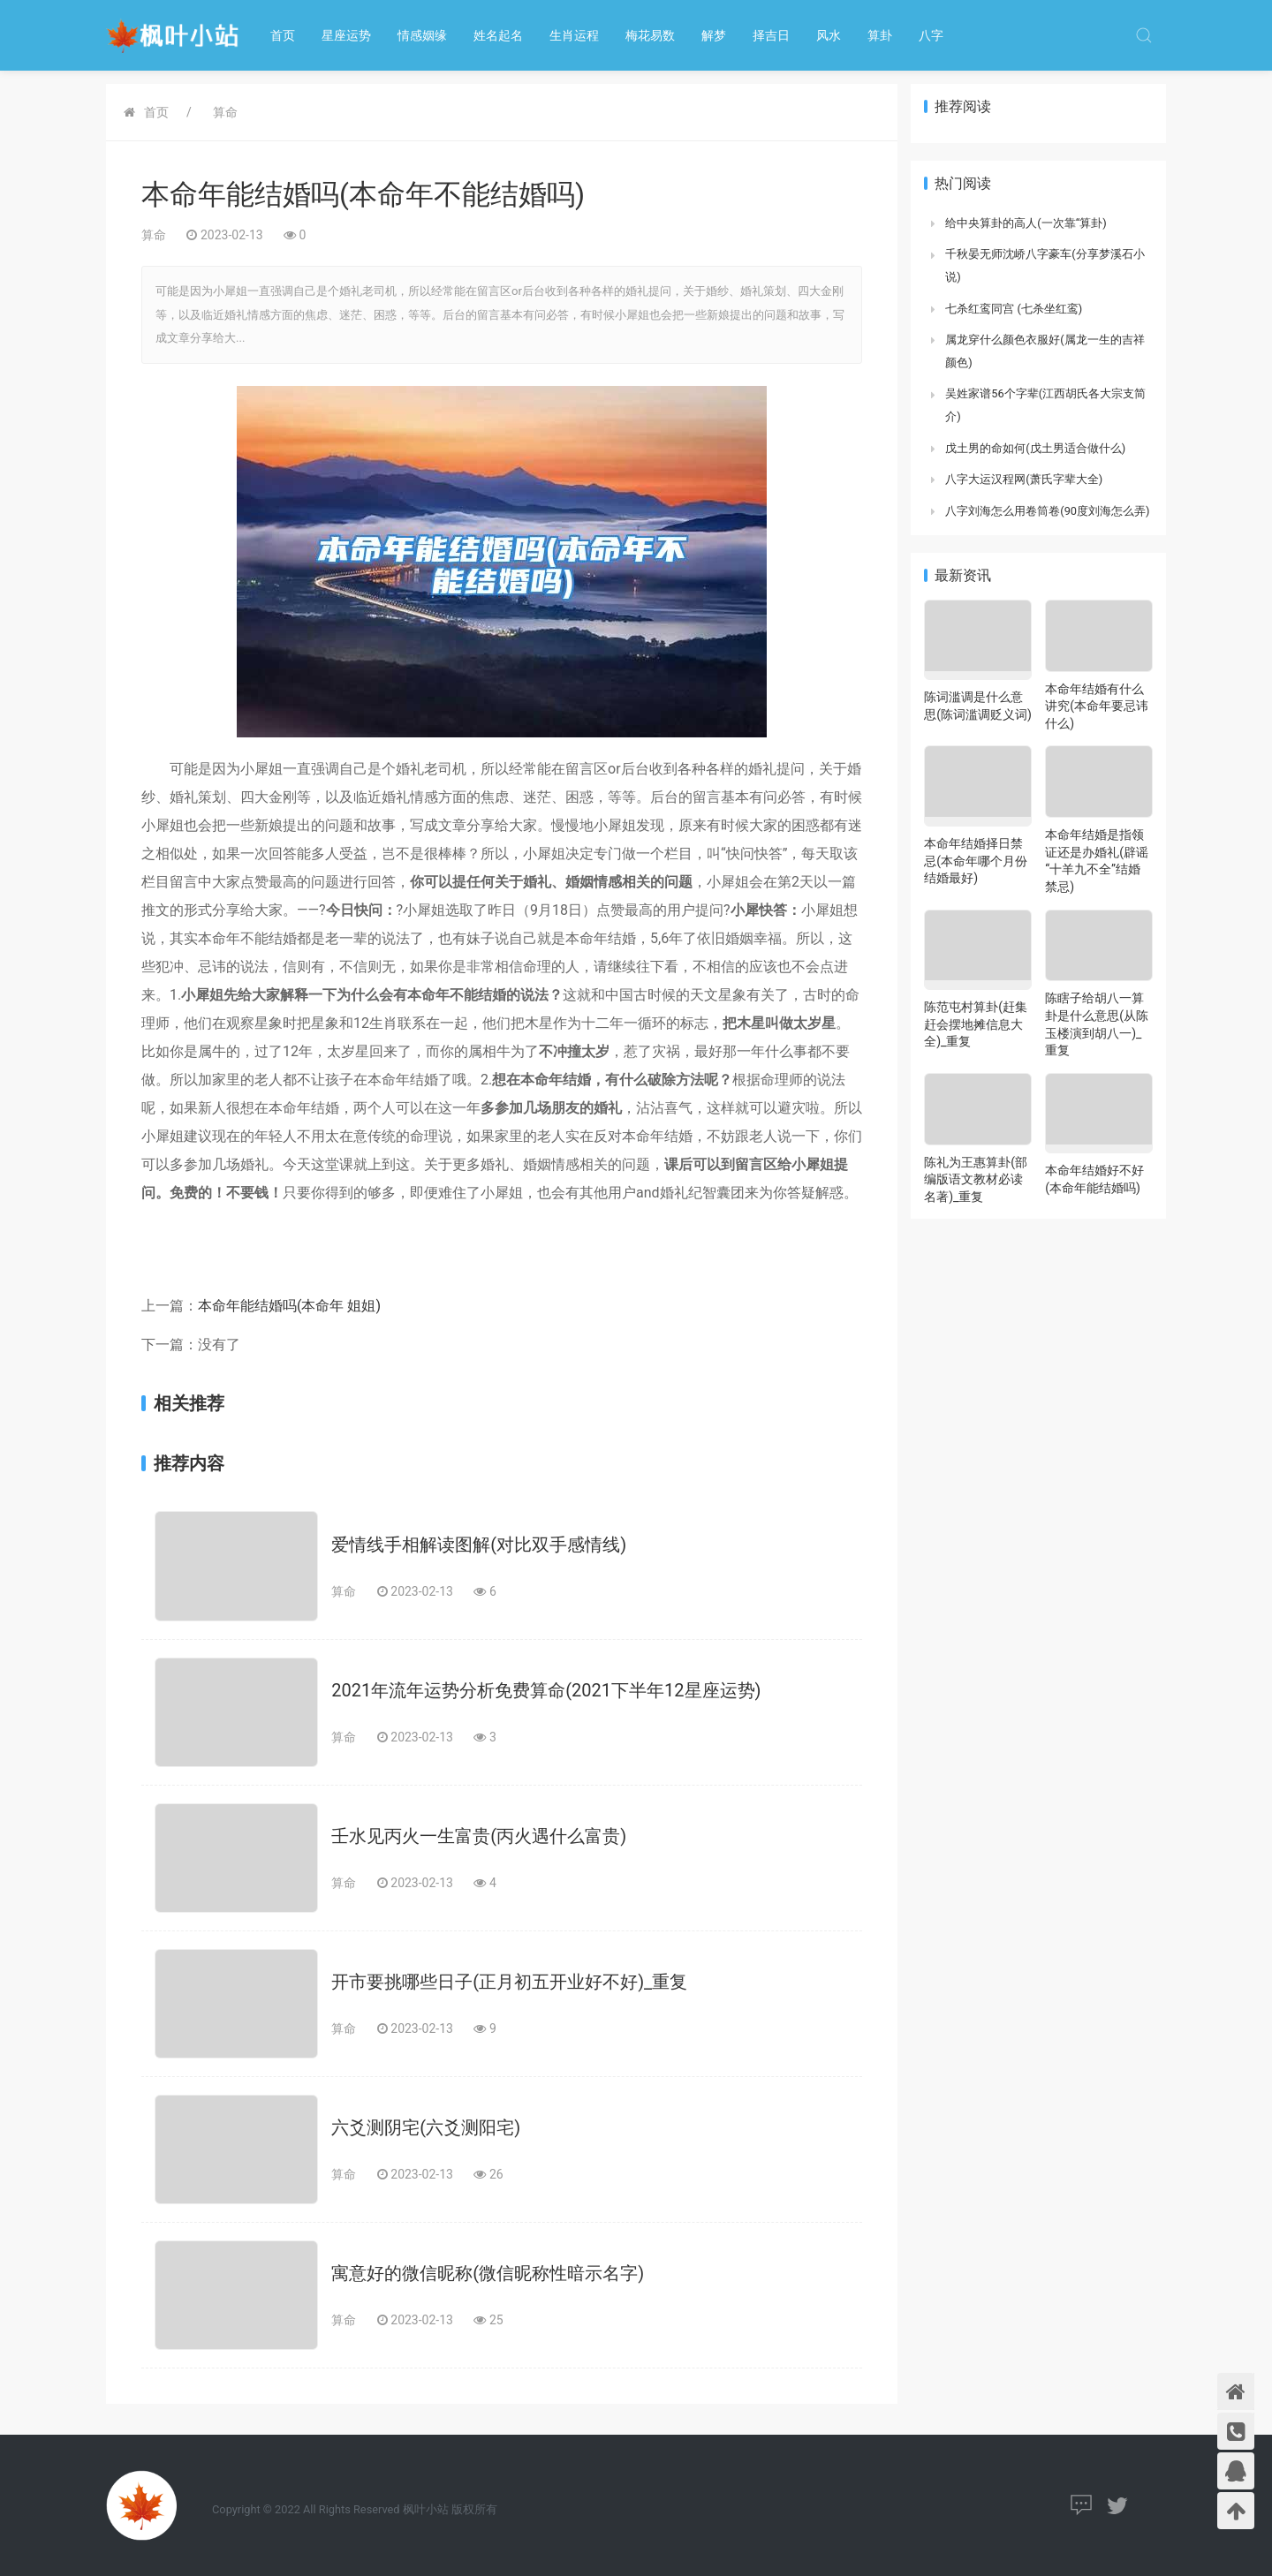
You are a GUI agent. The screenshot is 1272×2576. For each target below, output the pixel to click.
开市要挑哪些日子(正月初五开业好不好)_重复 (509, 1981)
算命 (225, 112)
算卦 (879, 35)
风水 (828, 35)
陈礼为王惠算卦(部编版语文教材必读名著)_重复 (975, 1179)
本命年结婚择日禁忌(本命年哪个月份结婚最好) (975, 860)
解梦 (713, 35)
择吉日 (771, 35)
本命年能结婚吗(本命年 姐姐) (289, 1305)
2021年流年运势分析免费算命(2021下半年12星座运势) (546, 1690)
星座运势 (346, 35)
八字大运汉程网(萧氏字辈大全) (1023, 479)
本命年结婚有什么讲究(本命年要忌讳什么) (1096, 706)
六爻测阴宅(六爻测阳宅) (425, 2127)
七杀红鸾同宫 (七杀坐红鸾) (1013, 308)
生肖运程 (574, 35)
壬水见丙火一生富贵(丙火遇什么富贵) (478, 1836)
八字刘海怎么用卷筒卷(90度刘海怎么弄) (1047, 510)
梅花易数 (650, 35)
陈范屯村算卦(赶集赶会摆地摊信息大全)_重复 (975, 1024)
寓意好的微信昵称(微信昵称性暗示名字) (487, 2273)
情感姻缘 (422, 35)
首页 (282, 35)
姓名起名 (498, 35)
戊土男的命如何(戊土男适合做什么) (1035, 448)
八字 (931, 35)
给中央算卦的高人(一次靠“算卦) (1025, 223)
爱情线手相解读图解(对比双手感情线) (478, 1544)
